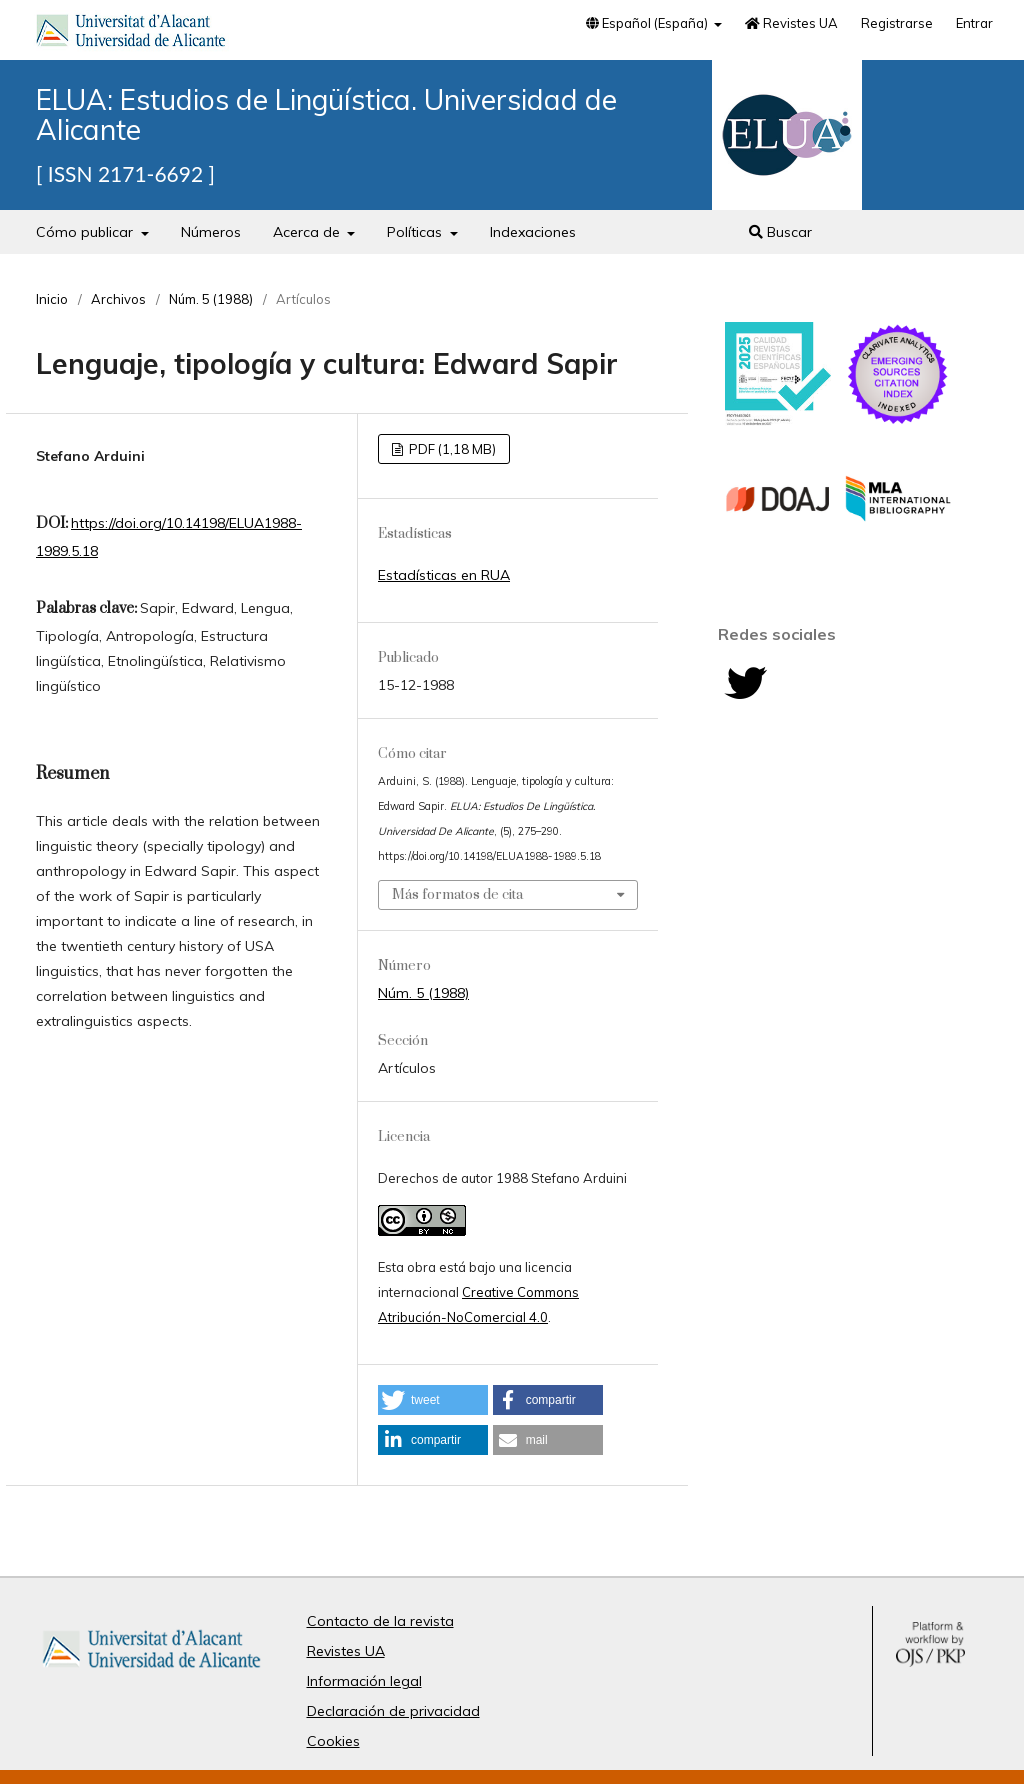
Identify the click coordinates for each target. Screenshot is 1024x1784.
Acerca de (308, 232)
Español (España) (648, 23)
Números (211, 232)
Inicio (52, 299)
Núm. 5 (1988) (211, 299)
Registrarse (897, 23)
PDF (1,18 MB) (451, 449)
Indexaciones (533, 232)
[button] (433, 1400)
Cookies (333, 1741)
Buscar (780, 232)
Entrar (974, 23)
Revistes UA (791, 23)
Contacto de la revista (380, 1621)
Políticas (416, 232)
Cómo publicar (86, 232)
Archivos (118, 299)
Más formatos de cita (457, 895)
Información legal (364, 1681)
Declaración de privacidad (393, 1711)
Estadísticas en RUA (444, 575)
